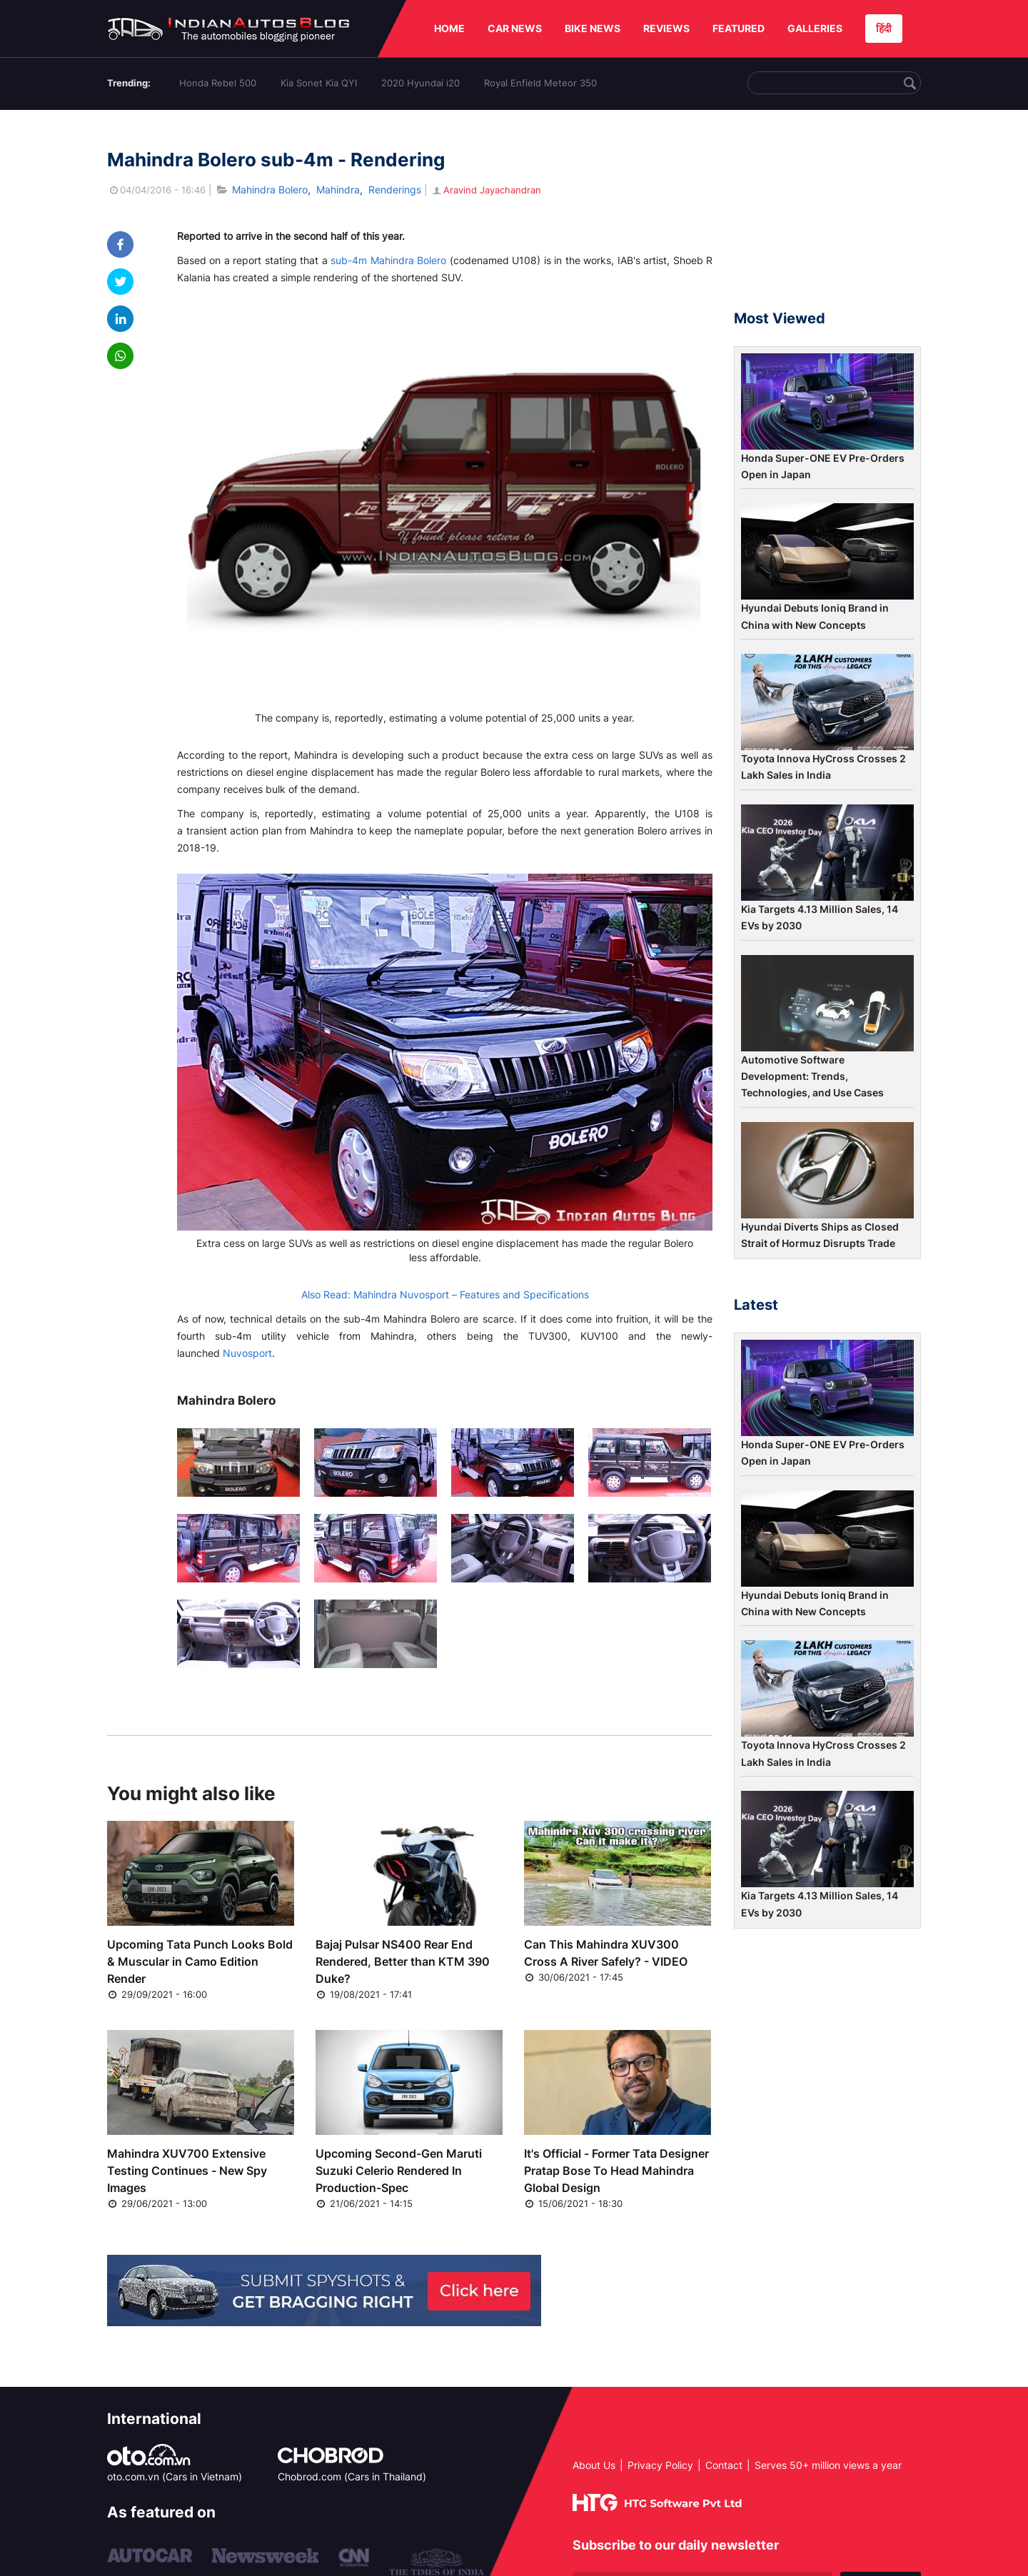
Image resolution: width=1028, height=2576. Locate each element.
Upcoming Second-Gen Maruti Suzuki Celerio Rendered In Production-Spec (399, 2170)
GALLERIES (814, 28)
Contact (723, 2465)
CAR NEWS (515, 28)
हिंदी (884, 28)
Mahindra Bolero (270, 189)
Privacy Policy (660, 2465)
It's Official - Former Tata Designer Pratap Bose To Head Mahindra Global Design (616, 2170)
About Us (594, 2465)
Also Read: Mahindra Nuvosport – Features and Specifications (445, 1294)
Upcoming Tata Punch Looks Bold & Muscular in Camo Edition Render (200, 1961)
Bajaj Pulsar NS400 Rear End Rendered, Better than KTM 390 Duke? (403, 1961)
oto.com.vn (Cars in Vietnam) (174, 2476)
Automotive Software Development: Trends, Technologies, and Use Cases (812, 1076)
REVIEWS (666, 28)
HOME (449, 28)
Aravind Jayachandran (485, 190)
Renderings (394, 189)
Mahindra (338, 189)
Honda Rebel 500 (217, 83)
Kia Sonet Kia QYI (319, 83)
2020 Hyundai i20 (420, 83)
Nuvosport (247, 1353)
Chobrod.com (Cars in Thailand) (352, 2476)
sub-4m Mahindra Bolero (388, 260)
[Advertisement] (827, 216)
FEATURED (738, 28)
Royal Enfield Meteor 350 (540, 83)
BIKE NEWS (592, 28)
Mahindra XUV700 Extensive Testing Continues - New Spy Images (187, 2170)
